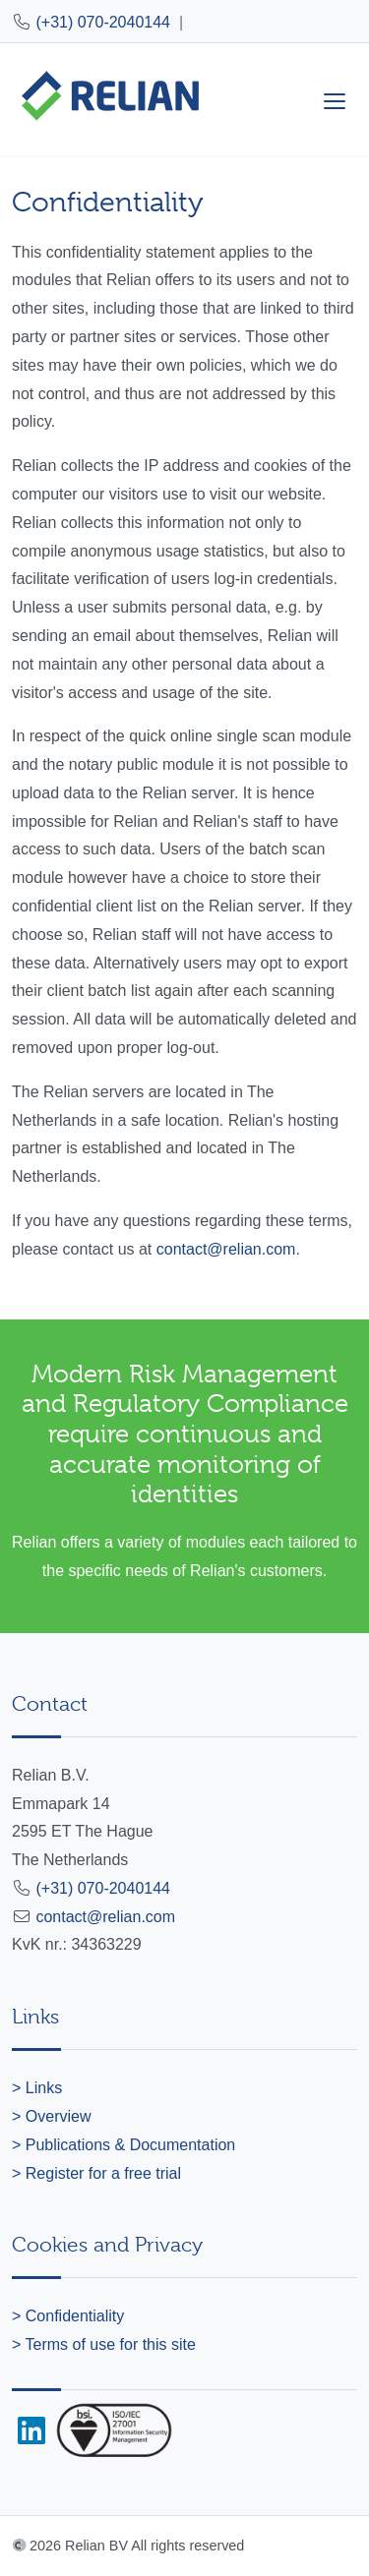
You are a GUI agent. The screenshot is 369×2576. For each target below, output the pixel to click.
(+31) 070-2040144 (102, 22)
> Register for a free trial (96, 2173)
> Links (37, 2087)
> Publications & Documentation (123, 2145)
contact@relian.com (226, 1249)
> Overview (51, 2116)
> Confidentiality (68, 2316)
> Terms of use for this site (104, 2344)
